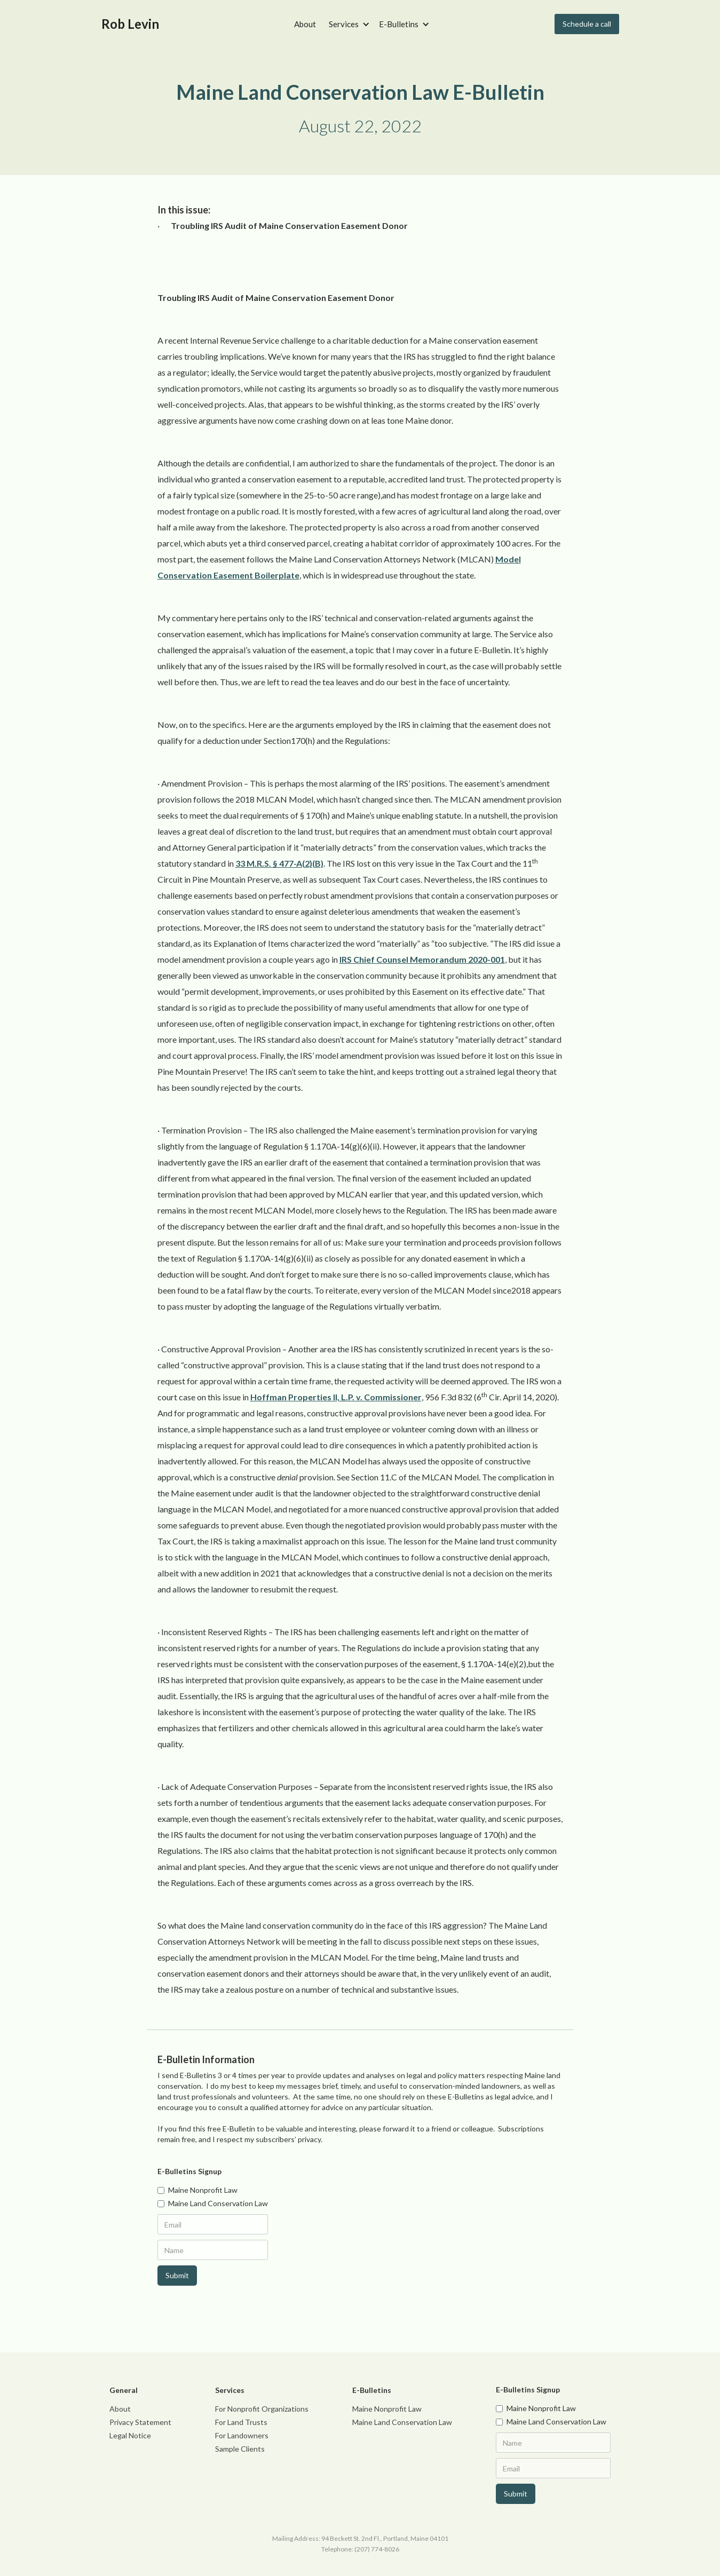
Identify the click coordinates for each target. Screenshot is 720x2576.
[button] (347, 24)
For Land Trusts (241, 2422)
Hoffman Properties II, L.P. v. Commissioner (336, 1397)
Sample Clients (240, 2448)
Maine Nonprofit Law (387, 2408)
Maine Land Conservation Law (402, 2422)
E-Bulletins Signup (189, 2171)
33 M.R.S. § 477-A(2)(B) (279, 863)
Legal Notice (130, 2435)
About (305, 24)
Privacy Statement (140, 2422)
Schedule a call (587, 23)
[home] (130, 24)
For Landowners (241, 2435)
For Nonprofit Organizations (261, 2408)
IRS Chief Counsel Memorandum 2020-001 (422, 959)
